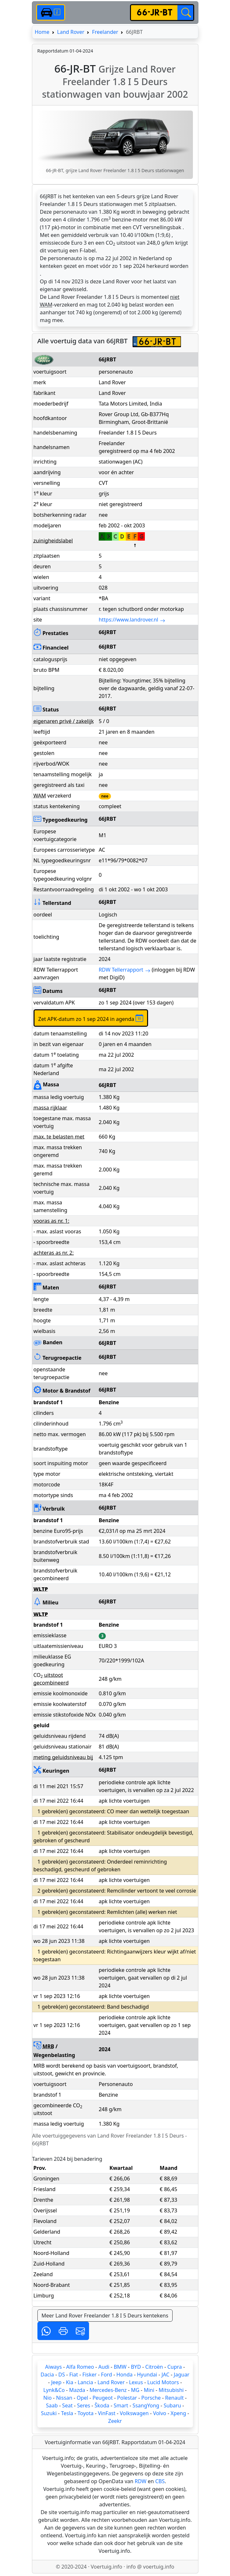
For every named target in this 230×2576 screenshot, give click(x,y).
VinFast (106, 2413)
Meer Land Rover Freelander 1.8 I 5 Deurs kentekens (105, 2315)
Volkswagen (134, 2413)
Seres (83, 2405)
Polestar (127, 2397)
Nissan (64, 2397)
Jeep (56, 2382)
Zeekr (115, 2420)
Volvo (159, 2413)
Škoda (102, 2405)
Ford (106, 2374)
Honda (124, 2374)
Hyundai (147, 2374)
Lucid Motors (163, 2382)
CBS (160, 2481)
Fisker (89, 2374)
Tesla (67, 2413)
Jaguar (182, 2374)
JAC (165, 2374)
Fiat (73, 2374)
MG (135, 2390)
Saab (52, 2405)
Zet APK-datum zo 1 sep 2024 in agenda (91, 1018)
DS (61, 2374)
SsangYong (146, 2405)
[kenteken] (154, 12)
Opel (82, 2397)
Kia (69, 2382)
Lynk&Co (54, 2390)
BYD (136, 2366)
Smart (121, 2405)
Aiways (53, 2366)
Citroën (154, 2366)
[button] (46, 2331)
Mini (149, 2390)
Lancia (85, 2382)
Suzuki (49, 2413)
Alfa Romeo (80, 2366)
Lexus (136, 2382)
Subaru (172, 2405)
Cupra (174, 2366)
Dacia (47, 2374)
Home (42, 31)
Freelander (105, 31)
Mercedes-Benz (108, 2390)
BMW (120, 2366)
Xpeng (178, 2413)
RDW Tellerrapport (124, 969)
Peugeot (103, 2397)
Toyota (85, 2413)
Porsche (151, 2397)
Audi (103, 2366)
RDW (140, 2481)
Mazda (77, 2390)
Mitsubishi (171, 2390)
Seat (67, 2405)
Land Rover (70, 31)
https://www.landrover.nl (132, 619)
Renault (174, 2397)
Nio (47, 2397)
